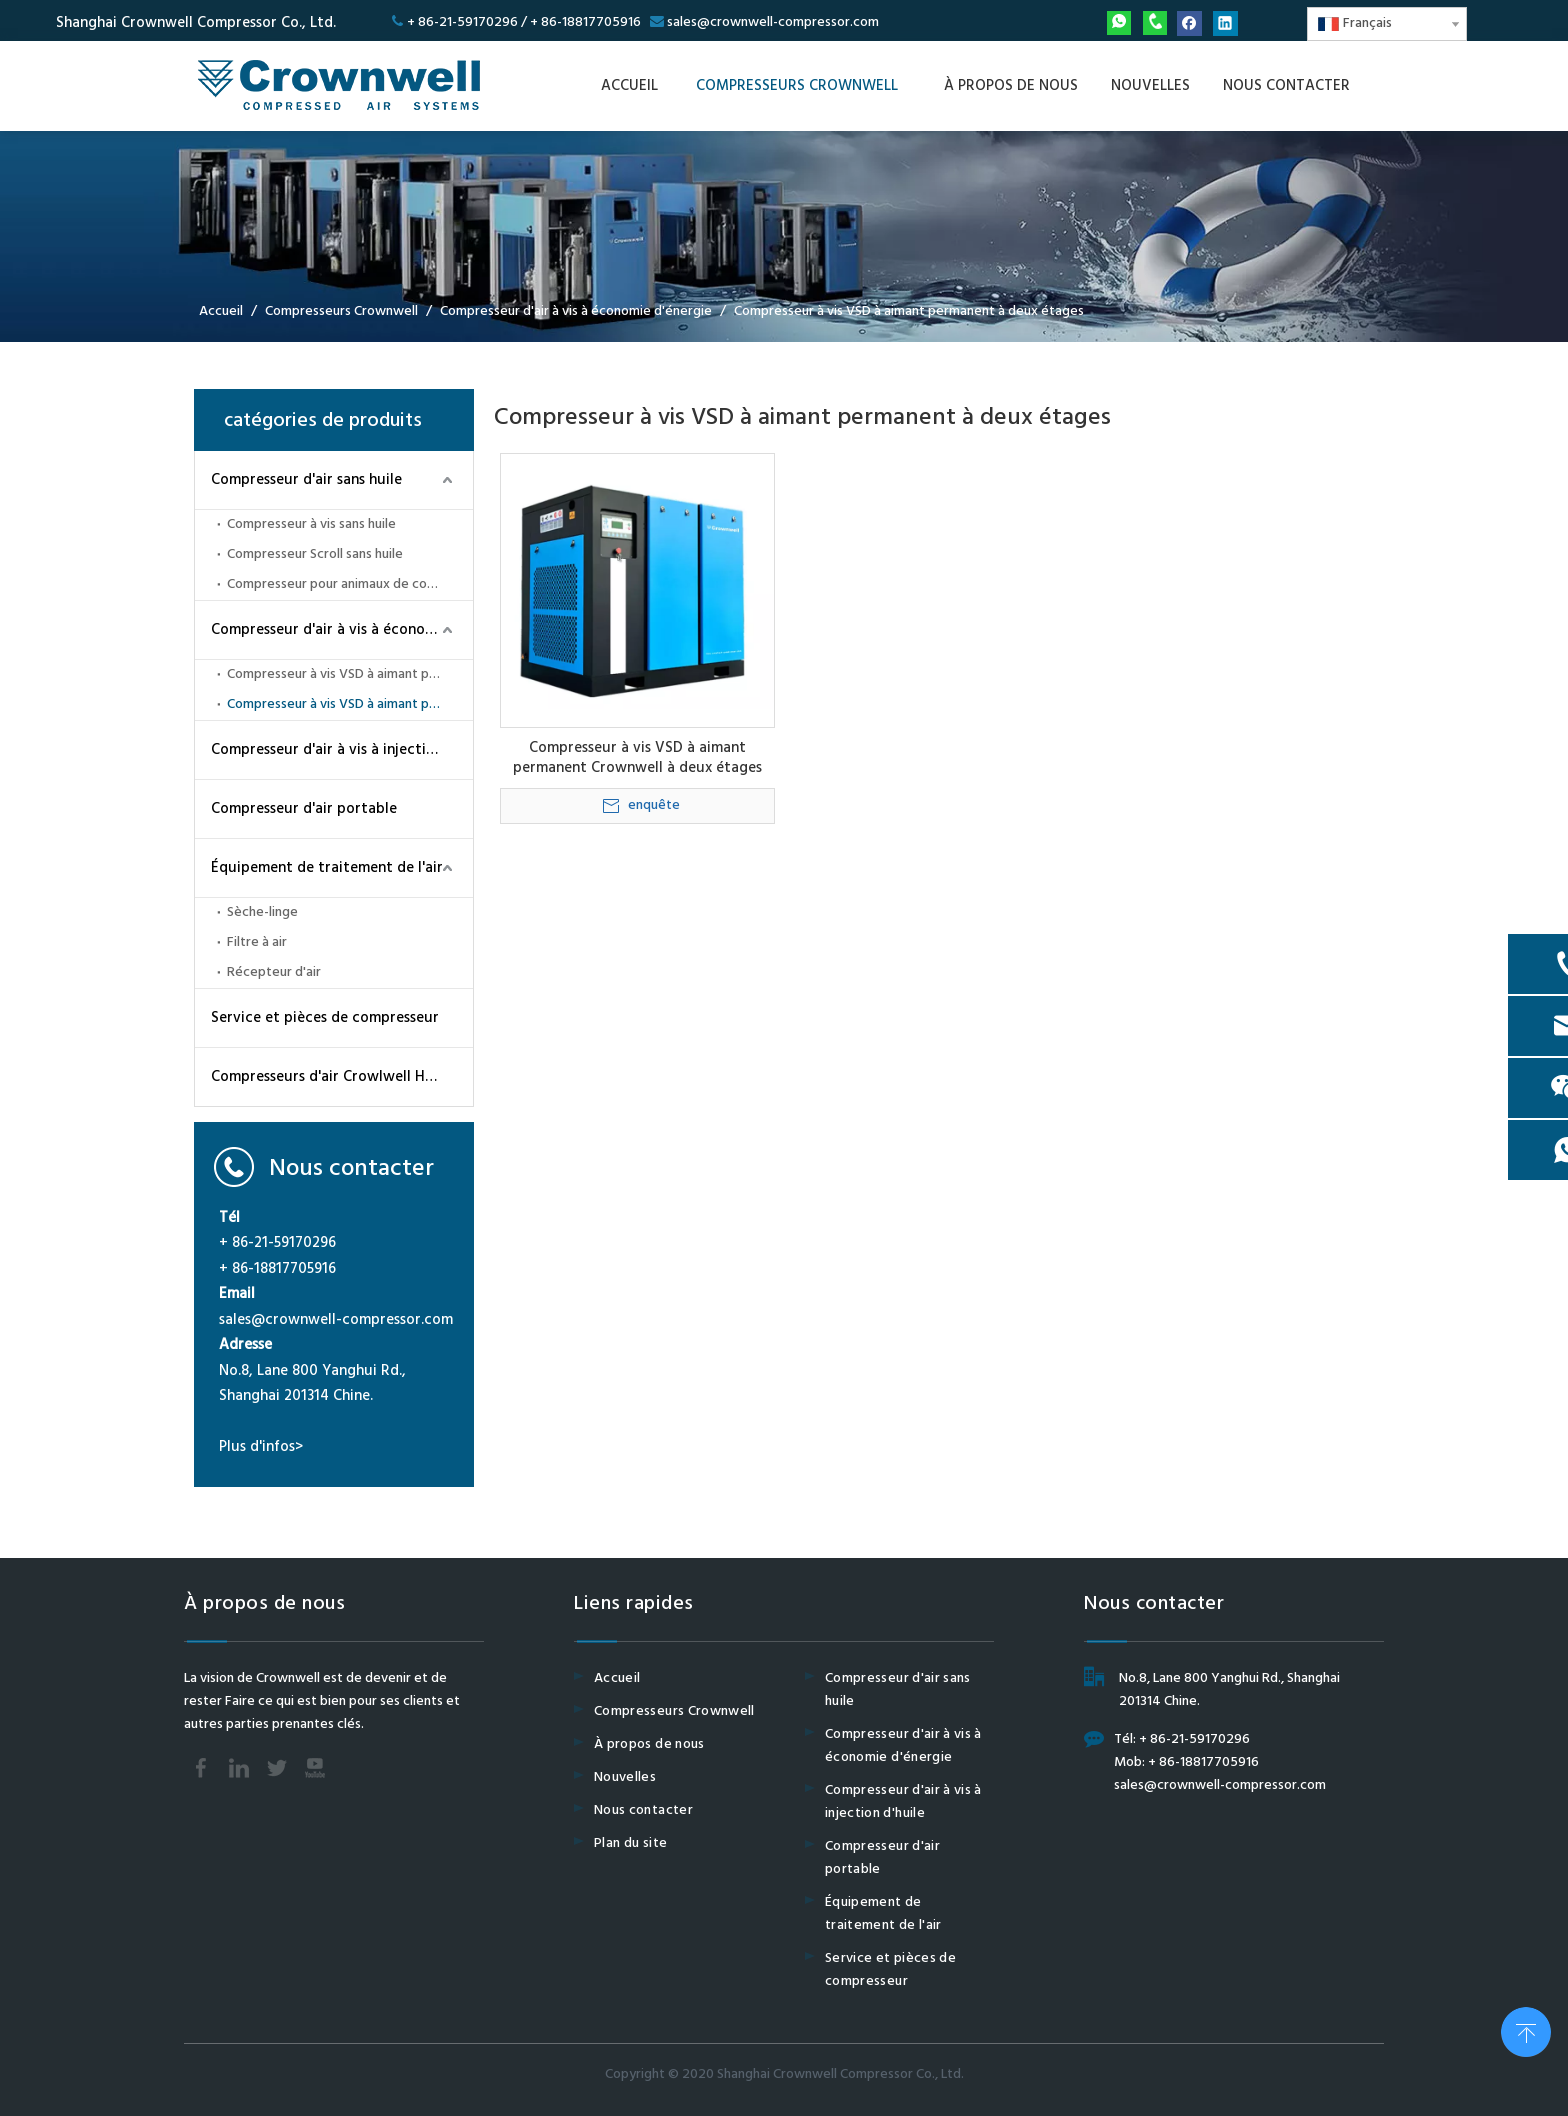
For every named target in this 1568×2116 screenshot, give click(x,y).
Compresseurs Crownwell (674, 1711)
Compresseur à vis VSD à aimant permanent (350, 674)
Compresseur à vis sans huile (311, 524)
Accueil (617, 1678)
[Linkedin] (1225, 23)
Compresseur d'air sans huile (306, 480)
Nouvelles (625, 1777)
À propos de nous (649, 1744)
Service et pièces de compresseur (325, 1018)
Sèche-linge (262, 912)
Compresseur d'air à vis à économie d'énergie (342, 630)
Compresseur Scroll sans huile (315, 554)
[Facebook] (1189, 23)
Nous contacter (643, 1810)
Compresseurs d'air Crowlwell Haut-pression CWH (342, 1077)
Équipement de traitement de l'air (327, 868)
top (1526, 2030)
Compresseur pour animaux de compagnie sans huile (350, 584)
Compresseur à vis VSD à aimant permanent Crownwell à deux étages (637, 758)
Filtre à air (257, 942)
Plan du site (630, 1843)
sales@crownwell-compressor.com (773, 22)
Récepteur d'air (274, 972)
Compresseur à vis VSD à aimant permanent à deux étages (350, 704)
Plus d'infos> (261, 1447)
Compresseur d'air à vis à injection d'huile (342, 750)
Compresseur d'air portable (304, 809)
